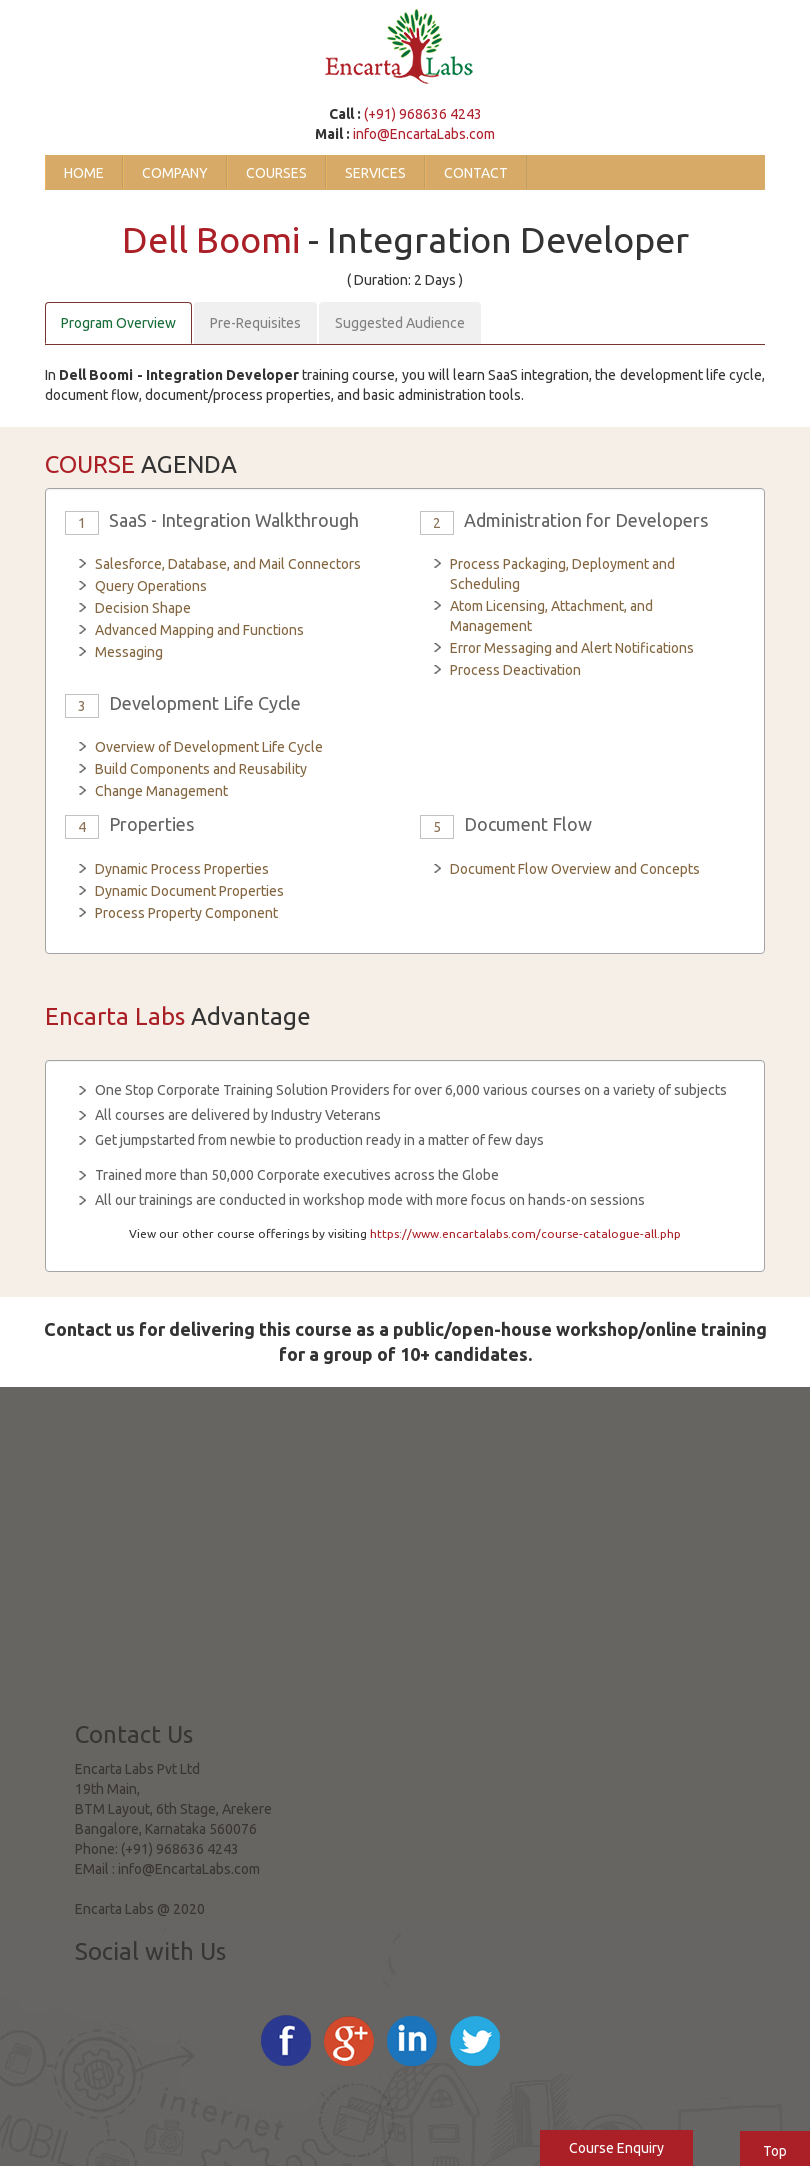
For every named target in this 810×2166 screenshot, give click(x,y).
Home (84, 173)
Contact (476, 173)
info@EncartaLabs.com (424, 134)
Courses (276, 173)
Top (775, 2151)
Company (175, 173)
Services (375, 173)
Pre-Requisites (255, 323)
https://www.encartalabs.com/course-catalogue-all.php (525, 1233)
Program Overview (118, 323)
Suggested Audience (400, 323)
